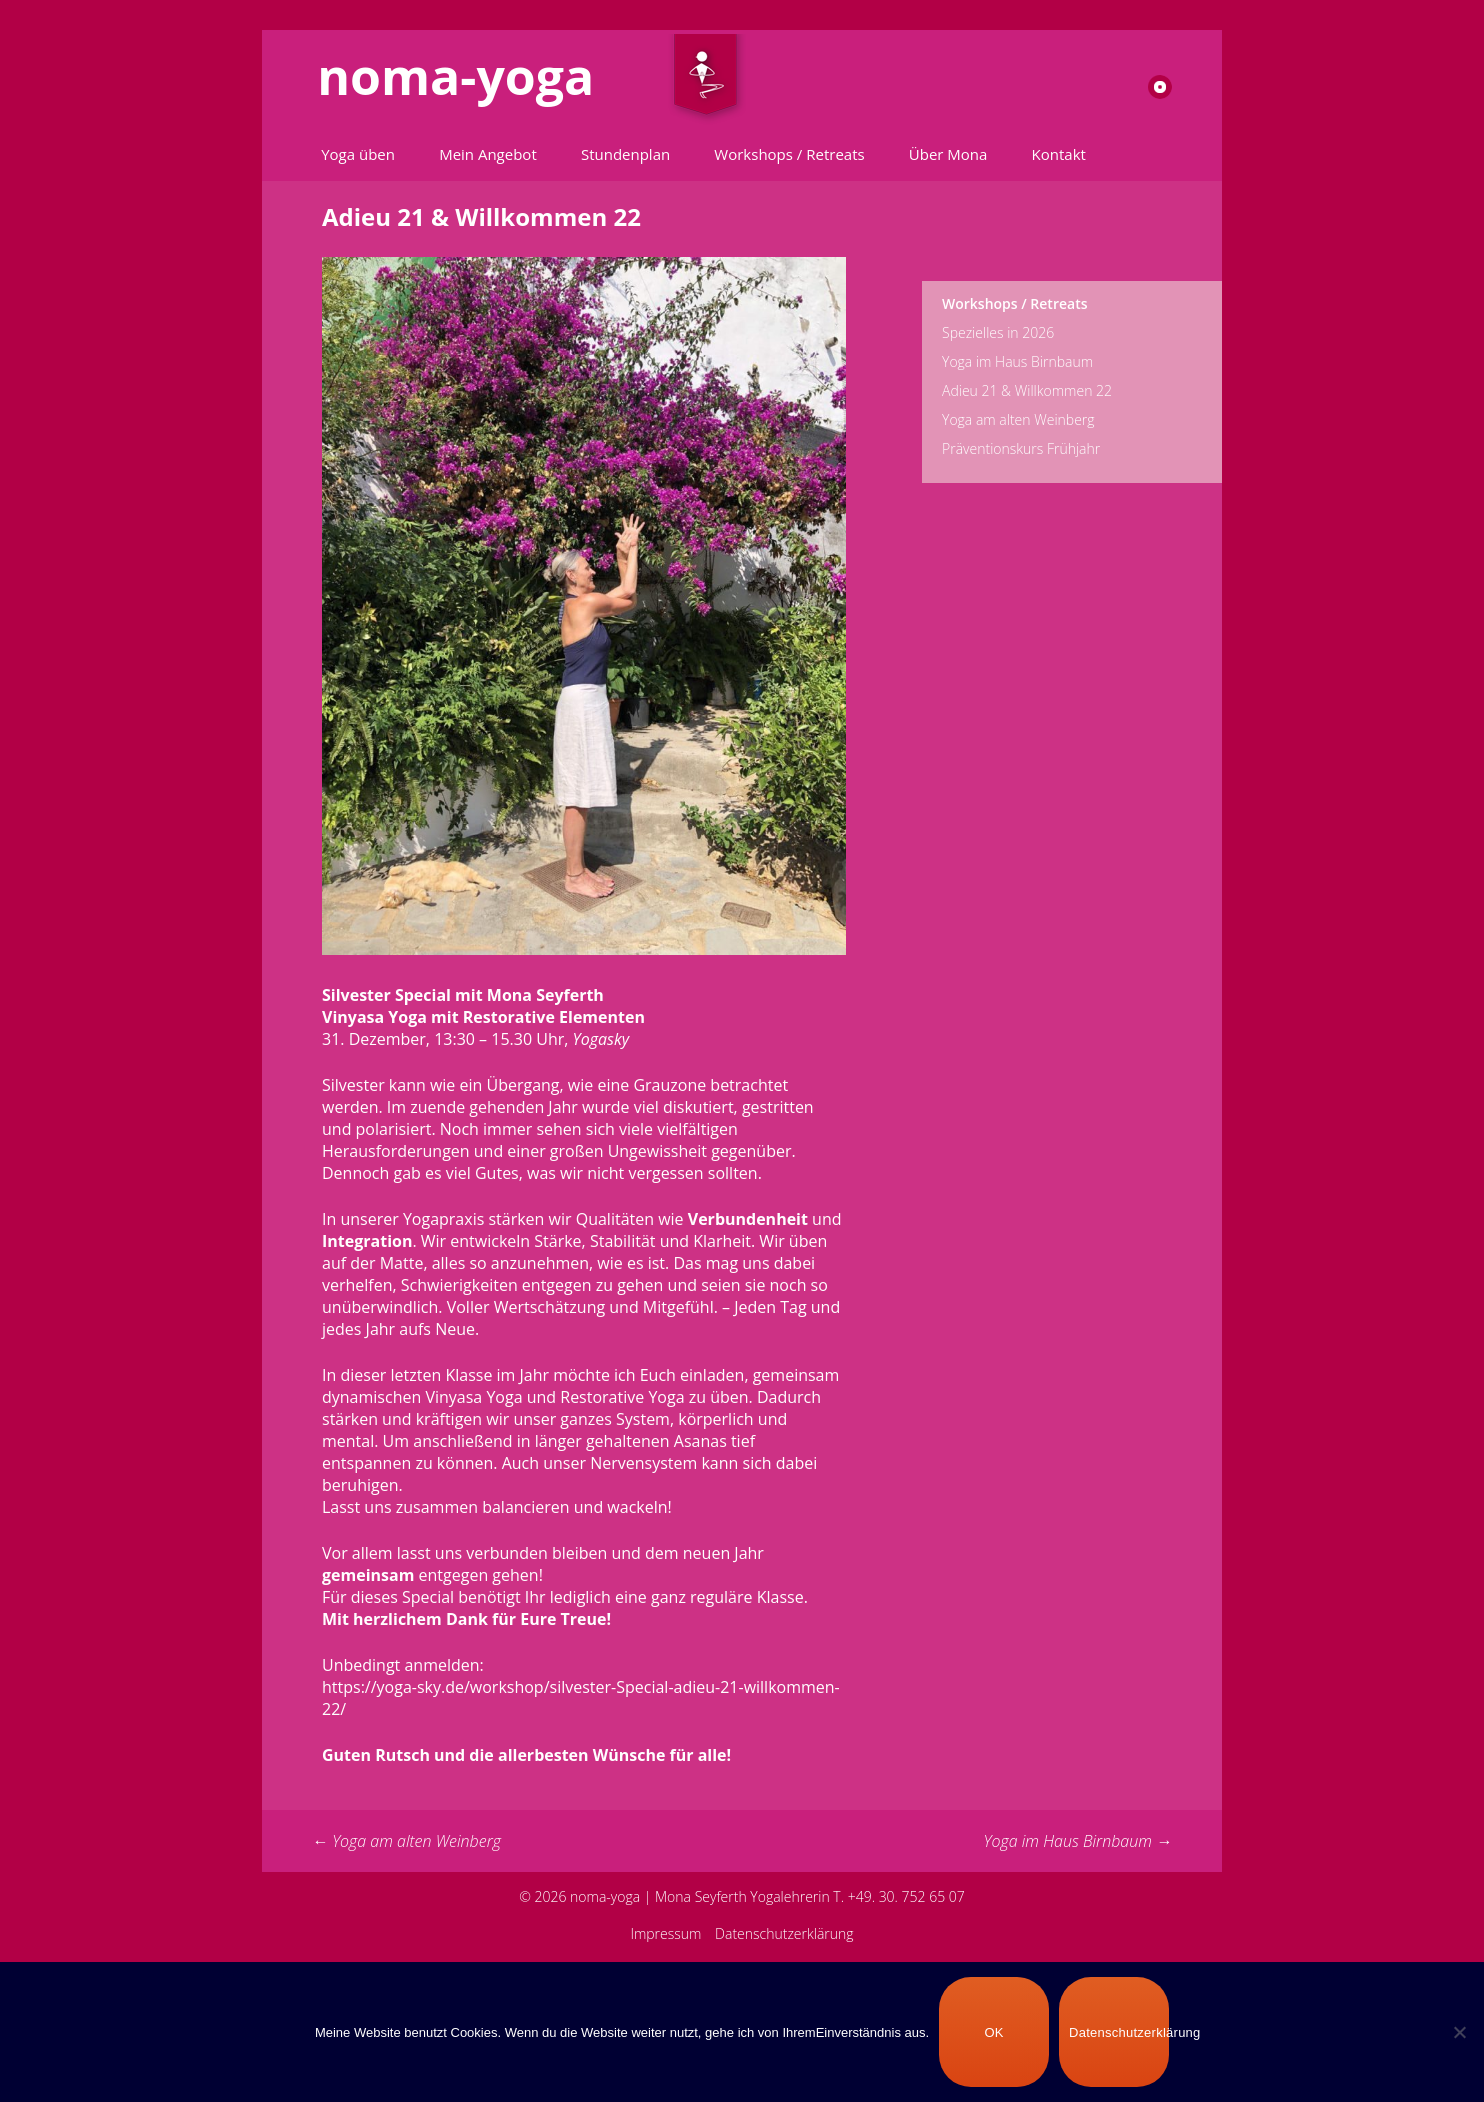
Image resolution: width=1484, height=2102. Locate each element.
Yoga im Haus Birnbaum (1078, 1841)
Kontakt (1059, 154)
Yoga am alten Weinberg (406, 1841)
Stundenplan (625, 154)
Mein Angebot (488, 154)
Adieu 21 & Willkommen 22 (1027, 390)
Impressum (665, 1933)
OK (993, 2032)
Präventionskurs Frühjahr (1021, 448)
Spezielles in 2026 (998, 332)
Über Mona (948, 154)
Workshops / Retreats (789, 154)
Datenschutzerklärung (784, 1933)
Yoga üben (358, 154)
